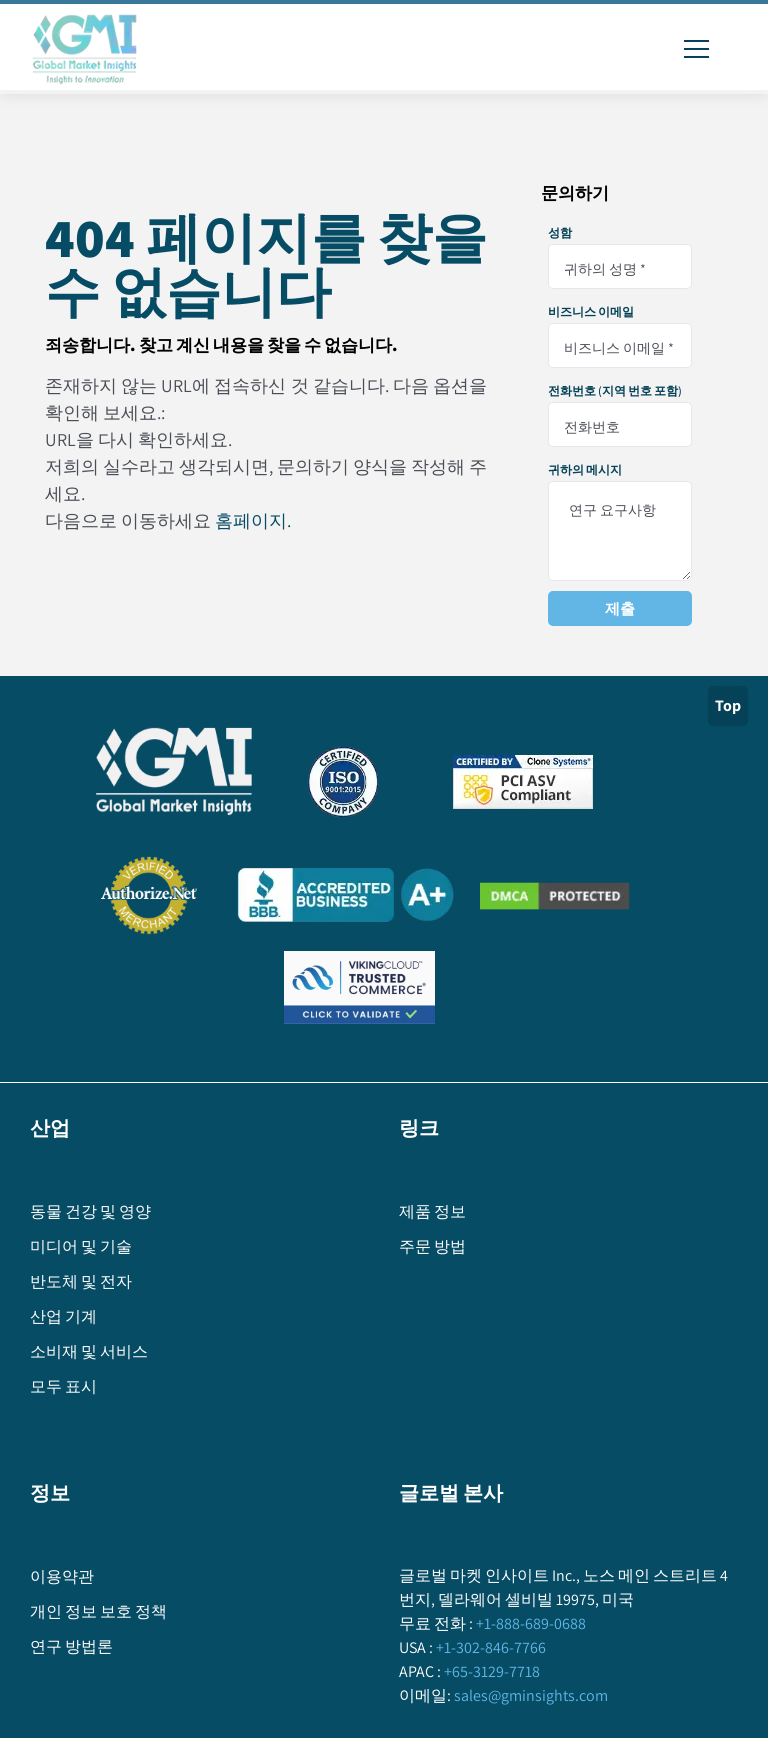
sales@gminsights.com (529, 1695)
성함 (560, 233)
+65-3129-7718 (490, 1671)
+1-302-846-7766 (489, 1647)
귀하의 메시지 (585, 470)
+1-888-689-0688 (529, 1623)
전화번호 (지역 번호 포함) (615, 391)
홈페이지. (253, 520)
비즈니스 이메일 (591, 312)
